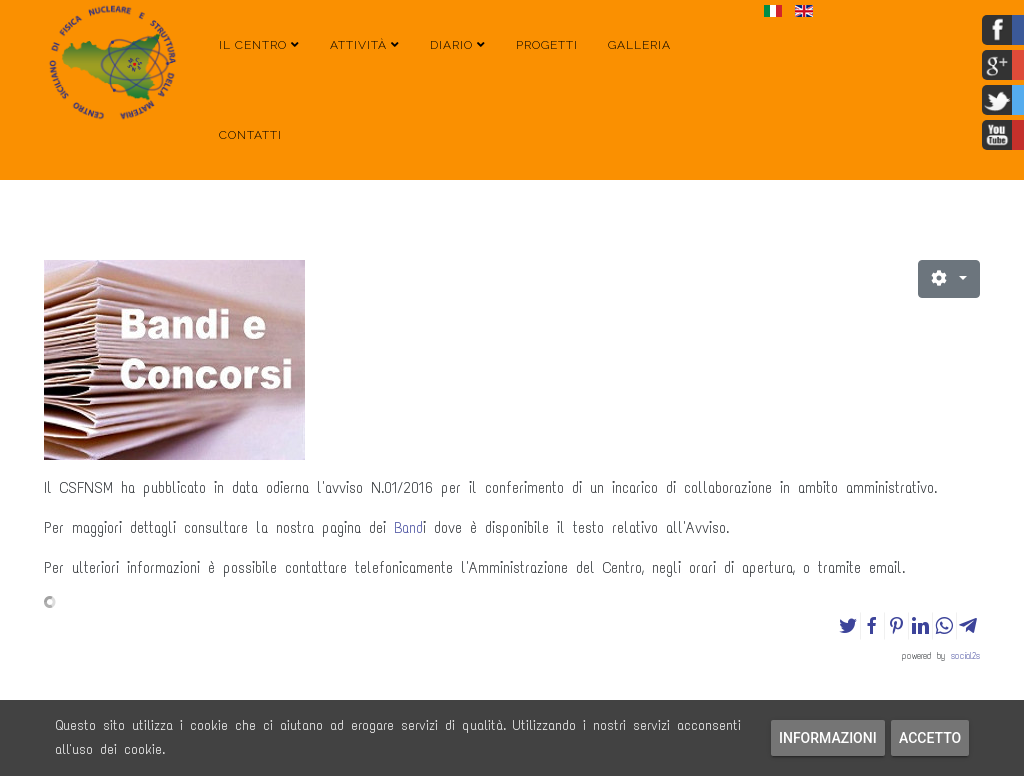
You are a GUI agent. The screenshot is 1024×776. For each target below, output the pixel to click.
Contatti (250, 135)
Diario (451, 45)
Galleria (639, 45)
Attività (358, 45)
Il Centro (253, 45)
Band (408, 528)
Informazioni (828, 738)
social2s (965, 655)
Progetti (547, 45)
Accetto (930, 738)
